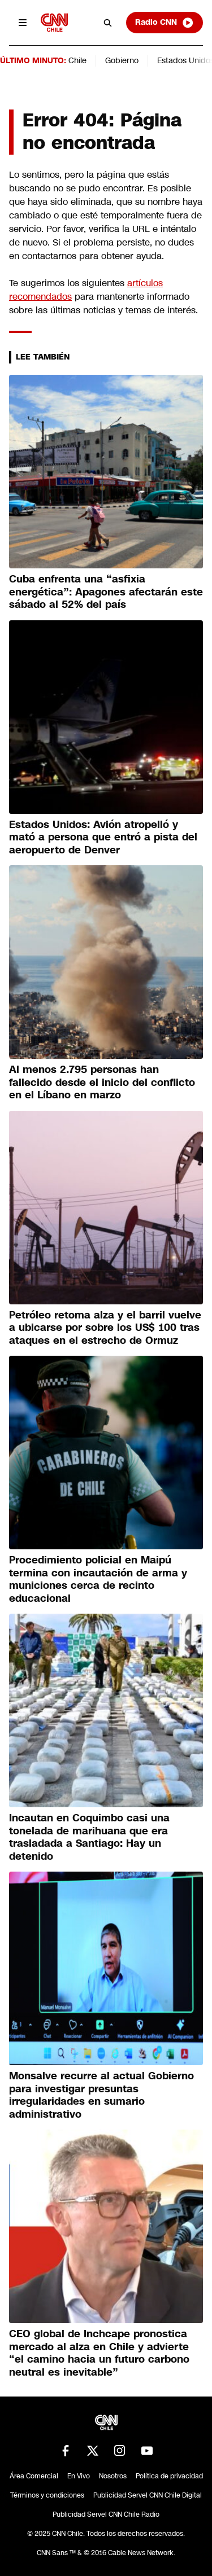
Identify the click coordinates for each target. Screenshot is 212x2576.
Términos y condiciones (47, 2495)
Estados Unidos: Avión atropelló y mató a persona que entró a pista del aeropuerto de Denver (103, 837)
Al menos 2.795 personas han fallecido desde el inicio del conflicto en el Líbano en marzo (102, 1082)
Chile (77, 60)
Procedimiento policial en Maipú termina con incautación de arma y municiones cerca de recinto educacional (98, 1579)
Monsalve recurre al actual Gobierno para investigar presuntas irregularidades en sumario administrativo (101, 2095)
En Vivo (78, 2476)
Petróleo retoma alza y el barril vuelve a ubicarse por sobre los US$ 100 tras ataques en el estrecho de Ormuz (105, 1328)
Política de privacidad (169, 2476)
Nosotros (113, 2476)
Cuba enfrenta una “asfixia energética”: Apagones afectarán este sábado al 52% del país (106, 592)
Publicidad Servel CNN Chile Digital (147, 2495)
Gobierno (122, 60)
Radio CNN (164, 22)
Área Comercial (34, 2476)
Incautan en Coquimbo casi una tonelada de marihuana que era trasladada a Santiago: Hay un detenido (89, 1837)
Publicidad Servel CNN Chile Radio (106, 2514)
